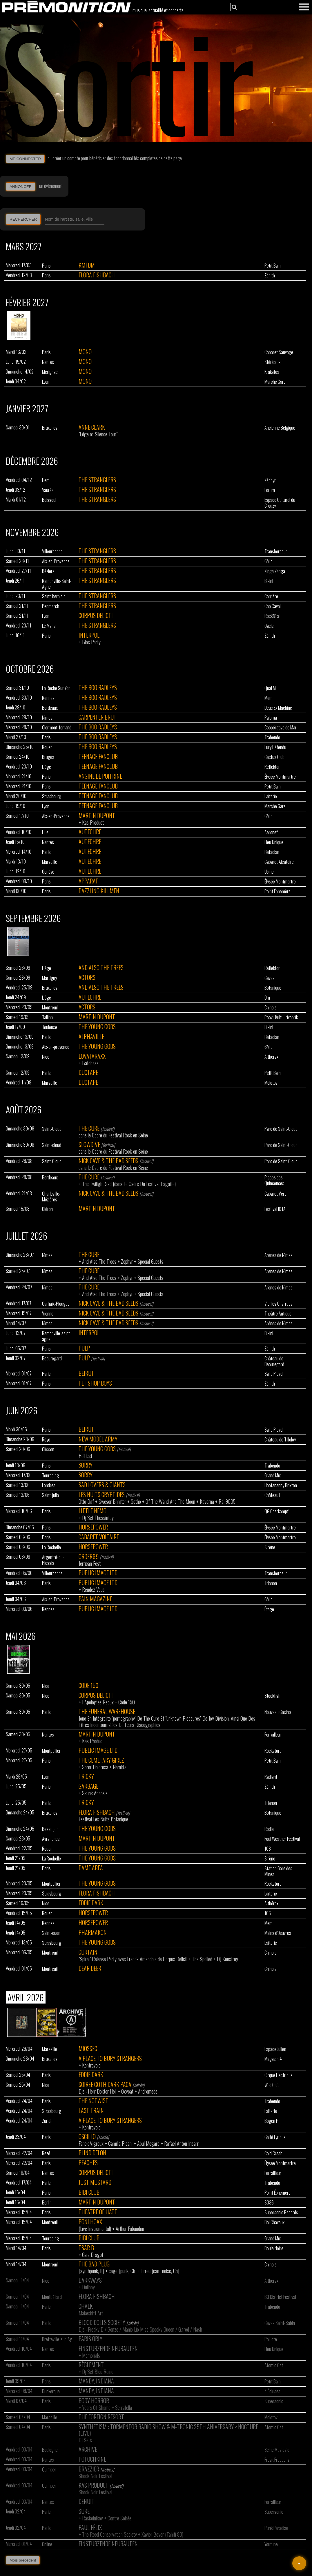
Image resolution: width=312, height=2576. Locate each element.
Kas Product (93, 822)
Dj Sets (85, 2440)
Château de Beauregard (274, 1361)
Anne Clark (92, 427)
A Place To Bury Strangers (110, 2058)
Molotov (270, 1082)
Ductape (88, 1072)
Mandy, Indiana (96, 2380)
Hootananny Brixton (280, 1485)
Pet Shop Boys (95, 1383)
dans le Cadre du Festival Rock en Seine (113, 1135)
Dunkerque (51, 2391)
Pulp (84, 1348)
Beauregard (52, 1358)
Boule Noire (273, 2248)
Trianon (270, 1583)
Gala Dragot (92, 2254)
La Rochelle (51, 1547)
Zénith (269, 275)
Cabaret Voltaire (99, 1536)
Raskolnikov (92, 2518)
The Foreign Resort (101, 2416)
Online (47, 2544)
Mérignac (50, 371)
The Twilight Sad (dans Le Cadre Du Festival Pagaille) (129, 1184)
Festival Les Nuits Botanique (103, 1819)
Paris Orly (90, 2338)
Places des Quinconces (274, 1180)
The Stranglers (97, 479)
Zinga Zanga (274, 571)
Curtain (88, 1952)
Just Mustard (95, 2182)
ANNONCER (21, 186)
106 (267, 1848)
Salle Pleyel (273, 1373)
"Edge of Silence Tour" (98, 434)
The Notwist (93, 2100)
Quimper (49, 2469)
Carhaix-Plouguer (56, 1303)
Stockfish (272, 1695)
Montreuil (50, 1007)
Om (267, 997)
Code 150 (88, 1685)
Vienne (47, 1313)
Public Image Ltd (98, 1572)
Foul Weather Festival (282, 1838)
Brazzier (89, 2469)
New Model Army (98, 1439)
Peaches (88, 2162)
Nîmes (47, 717)
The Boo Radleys (98, 687)
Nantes (48, 361)
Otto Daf (86, 1501)
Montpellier (51, 1750)
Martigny (49, 977)
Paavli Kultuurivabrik (281, 1017)
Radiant (270, 1776)
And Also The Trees (101, 967)
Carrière (271, 596)
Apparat (88, 881)
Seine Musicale (276, 2449)
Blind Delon (92, 2152)
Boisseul (49, 499)
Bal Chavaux (274, 2222)
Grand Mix (272, 1475)
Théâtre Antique (277, 1313)
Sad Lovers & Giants (102, 1484)
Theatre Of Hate (98, 2211)
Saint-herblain (54, 596)
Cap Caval (272, 606)
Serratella (123, 2407)
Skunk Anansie (95, 1793)
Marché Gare (275, 381)
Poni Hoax (90, 2221)
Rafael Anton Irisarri (181, 2143)
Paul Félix (90, 2527)
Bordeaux (50, 707)
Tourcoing (50, 1475)
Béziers (48, 571)
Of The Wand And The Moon (170, 1501)
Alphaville (91, 1036)
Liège (46, 766)
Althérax (271, 1903)
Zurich (47, 2120)
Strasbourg (51, 796)
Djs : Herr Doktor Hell (98, 2091)
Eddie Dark (91, 1902)
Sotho (136, 1501)
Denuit (87, 2501)
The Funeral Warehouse (107, 1711)
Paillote (270, 2339)
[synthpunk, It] (91, 2271)
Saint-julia (50, 1495)
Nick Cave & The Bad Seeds (108, 1160)
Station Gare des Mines (278, 1871)
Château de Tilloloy (280, 1439)
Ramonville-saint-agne (56, 1336)
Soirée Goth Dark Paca (105, 2084)
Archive (88, 2449)
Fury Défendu (275, 747)
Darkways (90, 2280)
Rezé (46, 2153)
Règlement (91, 2364)
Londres (48, 1485)
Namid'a (119, 1767)
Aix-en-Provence (56, 561)
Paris (46, 265)
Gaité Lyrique (275, 2137)
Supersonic (273, 2401)
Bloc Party (91, 642)
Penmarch (50, 606)
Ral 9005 (227, 1501)
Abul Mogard (148, 2143)
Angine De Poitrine (100, 776)
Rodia (269, 1828)
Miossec (88, 2048)
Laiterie (270, 796)
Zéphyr (270, 480)
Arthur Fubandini (130, 2228)
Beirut (86, 1373)
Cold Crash (273, 2153)
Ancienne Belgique (279, 427)
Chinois (270, 1007)
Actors (87, 977)
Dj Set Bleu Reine (97, 2371)
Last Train (91, 2110)
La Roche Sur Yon (56, 688)
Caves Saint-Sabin (279, 2322)
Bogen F (271, 2120)
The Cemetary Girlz (101, 1760)
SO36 (269, 2202)
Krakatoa (271, 371)
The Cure (89, 1128)
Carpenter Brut (98, 717)
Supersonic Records (281, 2212)
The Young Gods (97, 1026)
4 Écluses (272, 2391)
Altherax (271, 1056)
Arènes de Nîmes (278, 1255)
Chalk (86, 2306)
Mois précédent (23, 2560)
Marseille (49, 861)
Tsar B (86, 2247)
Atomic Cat (273, 2365)
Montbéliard (52, 2296)
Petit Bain (272, 265)
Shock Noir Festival (95, 2476)
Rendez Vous (93, 1589)
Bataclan (271, 851)
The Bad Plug (94, 2264)
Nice (45, 1056)
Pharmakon (93, 1932)
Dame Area (91, 1867)
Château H (273, 1495)
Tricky (86, 1776)
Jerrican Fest (90, 1563)
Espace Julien (275, 2049)
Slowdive (89, 1144)
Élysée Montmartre (280, 776)
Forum (269, 489)
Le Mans (49, 625)
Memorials (91, 2355)
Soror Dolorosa (95, 1767)
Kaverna (207, 1501)
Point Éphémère (277, 891)
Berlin (47, 2202)
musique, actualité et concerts (158, 10)
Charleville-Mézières (51, 1196)
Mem (268, 697)
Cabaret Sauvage (278, 352)
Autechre (90, 831)
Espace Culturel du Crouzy (279, 502)
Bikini (268, 580)
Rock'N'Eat (272, 615)
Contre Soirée (119, 2518)
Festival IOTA (275, 1208)
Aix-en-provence (55, 1046)
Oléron (47, 1208)
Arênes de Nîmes (278, 1323)
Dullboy (88, 2287)
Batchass (90, 1063)
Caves (269, 977)
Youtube (271, 2544)
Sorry (85, 1465)
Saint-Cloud (51, 1128)
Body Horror (94, 2400)
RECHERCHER (23, 219)
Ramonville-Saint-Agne (57, 583)
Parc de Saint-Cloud (281, 1128)
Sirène (269, 1547)
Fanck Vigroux (91, 2143)
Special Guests (150, 1261)
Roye (46, 1439)
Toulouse (49, 1027)
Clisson (48, 1449)
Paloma (270, 717)
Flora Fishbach (97, 274)
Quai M (270, 688)
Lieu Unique (273, 842)
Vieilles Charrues (278, 1303)
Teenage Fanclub (98, 756)
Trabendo (272, 737)
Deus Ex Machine (278, 707)
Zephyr (127, 1261)
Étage (269, 1609)
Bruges (48, 756)
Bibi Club (89, 2192)
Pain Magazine (95, 1598)
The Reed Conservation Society (109, 2534)
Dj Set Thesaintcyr (98, 1517)
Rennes (48, 697)
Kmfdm (87, 265)
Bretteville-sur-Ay (57, 2339)
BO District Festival (280, 2296)
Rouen (47, 747)
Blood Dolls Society (102, 2322)
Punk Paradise (276, 2527)
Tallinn (47, 1017)
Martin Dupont (97, 815)
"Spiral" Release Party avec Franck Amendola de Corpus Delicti (133, 1959)
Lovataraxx (92, 1056)
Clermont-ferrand (56, 727)
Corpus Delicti (96, 615)
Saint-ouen (51, 1932)
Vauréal (48, 489)
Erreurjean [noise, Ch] (160, 2271)
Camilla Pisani (120, 2143)
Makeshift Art (91, 2313)
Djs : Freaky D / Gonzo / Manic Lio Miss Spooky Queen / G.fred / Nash (140, 2329)
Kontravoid (91, 2065)
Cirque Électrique (278, 2075)
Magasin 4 (273, 2058)
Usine (269, 871)
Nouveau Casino (277, 1711)
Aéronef (271, 832)
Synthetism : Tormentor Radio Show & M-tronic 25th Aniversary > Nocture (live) (168, 2429)
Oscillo (87, 2136)
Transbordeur (275, 551)
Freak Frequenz (276, 2459)
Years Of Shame (96, 2407)
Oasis (269, 625)
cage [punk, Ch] (123, 2271)
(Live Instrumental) (95, 2228)
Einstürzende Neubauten (108, 2348)
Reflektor (272, 766)
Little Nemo (92, 1510)
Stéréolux (272, 361)
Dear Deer (90, 1968)
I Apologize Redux (98, 1702)
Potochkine (92, 2459)
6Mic (268, 561)
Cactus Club (274, 756)
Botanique (272, 987)
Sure (84, 2511)
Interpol (89, 635)
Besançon (50, 1828)
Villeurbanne (52, 551)
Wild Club (272, 2084)
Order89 (89, 1556)
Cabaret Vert (275, 1193)
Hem (46, 480)
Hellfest (85, 1455)
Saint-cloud (51, 1144)
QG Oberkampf (276, 1511)
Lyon (45, 381)
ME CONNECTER (25, 159)
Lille (45, 832)
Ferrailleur (272, 1734)
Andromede (147, 2091)
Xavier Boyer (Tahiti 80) (162, 2534)
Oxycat (127, 2091)
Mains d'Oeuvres (277, 1932)
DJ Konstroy (227, 1959)
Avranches (51, 1838)
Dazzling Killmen (99, 890)
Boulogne (50, 2449)
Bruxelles (49, 427)
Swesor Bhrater (112, 1501)
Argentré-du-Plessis (53, 1560)
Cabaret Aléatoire (279, 861)
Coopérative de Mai (280, 727)
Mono (85, 351)
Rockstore (273, 1750)
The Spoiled (202, 1959)
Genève (48, 871)
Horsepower (93, 1527)
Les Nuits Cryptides (102, 1494)
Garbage (88, 1786)
